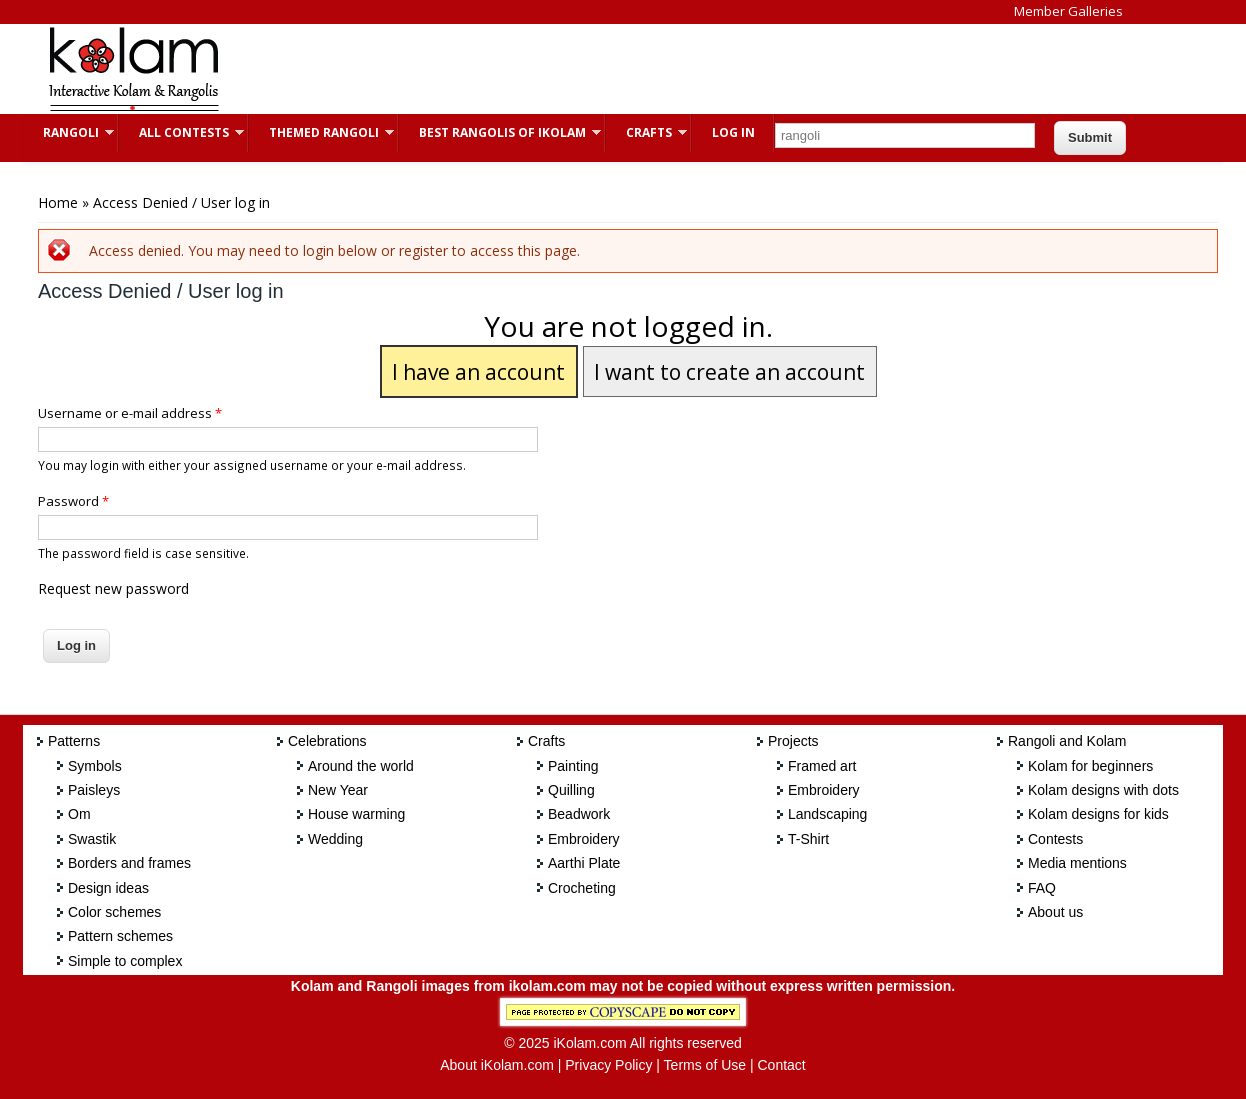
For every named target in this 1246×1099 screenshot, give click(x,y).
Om (79, 814)
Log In (733, 132)
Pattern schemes (120, 936)
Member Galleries (1068, 11)
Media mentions (1077, 863)
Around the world (361, 766)
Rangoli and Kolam (1067, 741)
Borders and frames (129, 863)
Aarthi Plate (584, 863)
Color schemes (114, 912)
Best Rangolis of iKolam (500, 132)
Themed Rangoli (321, 132)
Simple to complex (125, 961)
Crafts (646, 132)
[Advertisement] (607, 69)
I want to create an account (729, 372)
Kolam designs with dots (1103, 790)
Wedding (335, 839)
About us (1055, 912)
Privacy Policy (608, 1065)
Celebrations (327, 741)
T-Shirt (808, 839)
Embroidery (584, 839)
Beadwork (579, 814)
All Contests (181, 132)
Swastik (92, 839)
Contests (1055, 839)
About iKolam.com (497, 1065)
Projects (793, 741)
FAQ (1042, 888)
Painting (573, 766)
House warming (356, 814)
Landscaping (827, 814)
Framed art (822, 766)
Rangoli (68, 132)
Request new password (113, 588)
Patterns (74, 741)
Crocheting (582, 888)
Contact (781, 1065)
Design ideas (108, 888)
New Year (338, 790)
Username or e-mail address (130, 413)
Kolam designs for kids (1098, 814)
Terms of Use (705, 1065)
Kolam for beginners (1090, 766)
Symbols (95, 766)
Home (58, 202)
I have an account (478, 372)
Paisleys (94, 790)
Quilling (571, 790)
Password (73, 501)
